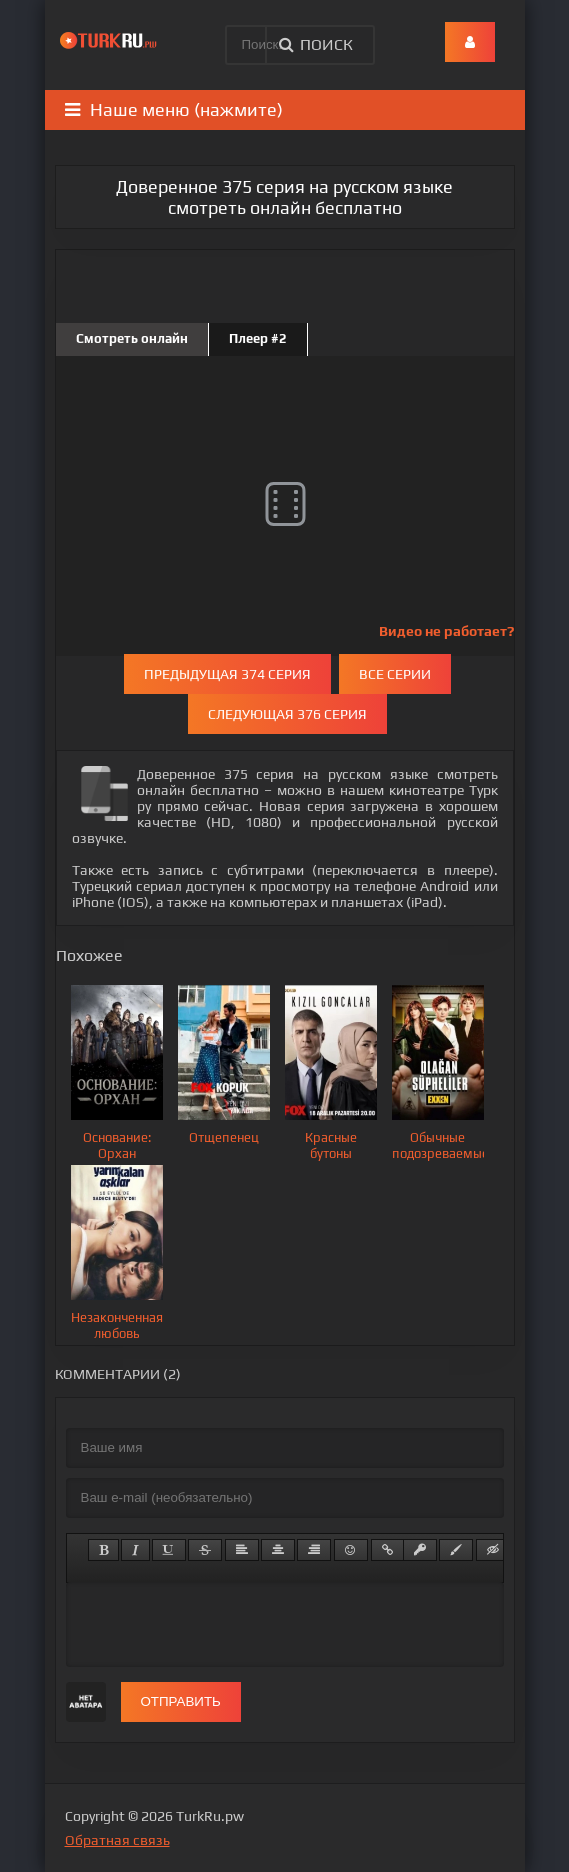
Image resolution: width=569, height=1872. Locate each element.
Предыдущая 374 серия (227, 674)
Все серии (395, 674)
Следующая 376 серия (287, 714)
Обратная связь (117, 1840)
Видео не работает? (446, 631)
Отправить (181, 1701)
